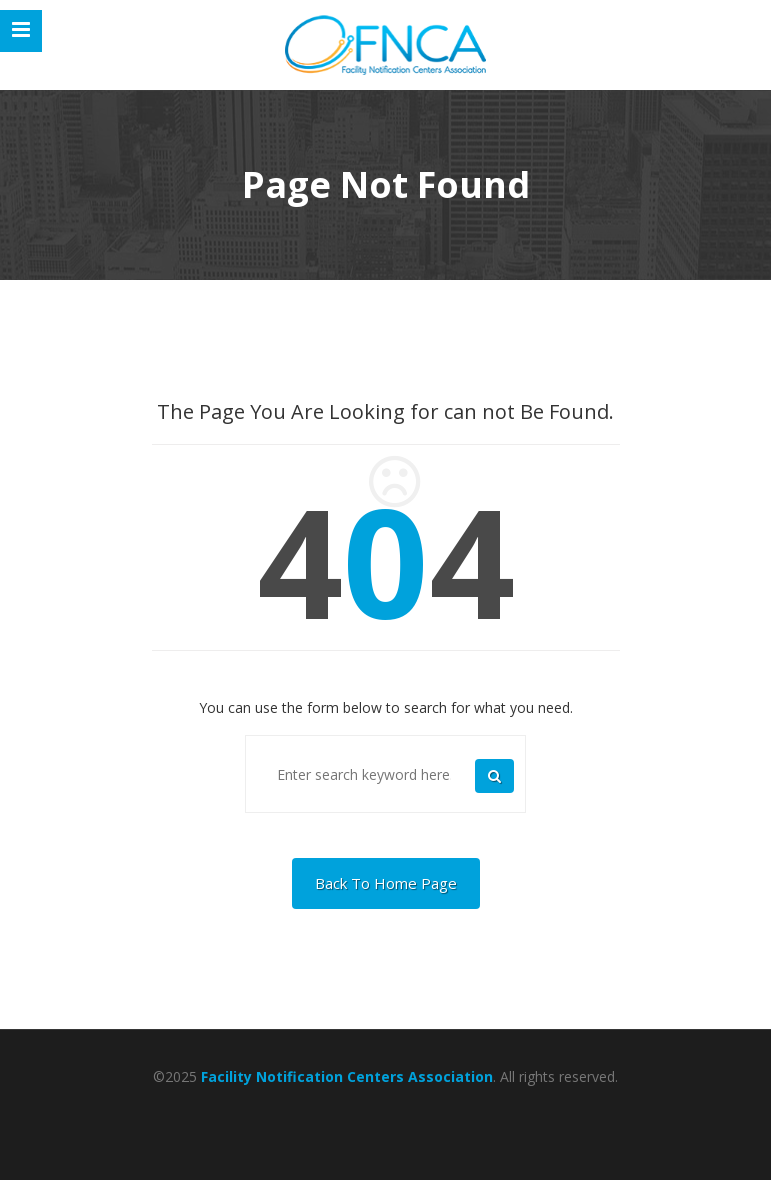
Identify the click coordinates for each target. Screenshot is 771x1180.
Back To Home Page (386, 883)
